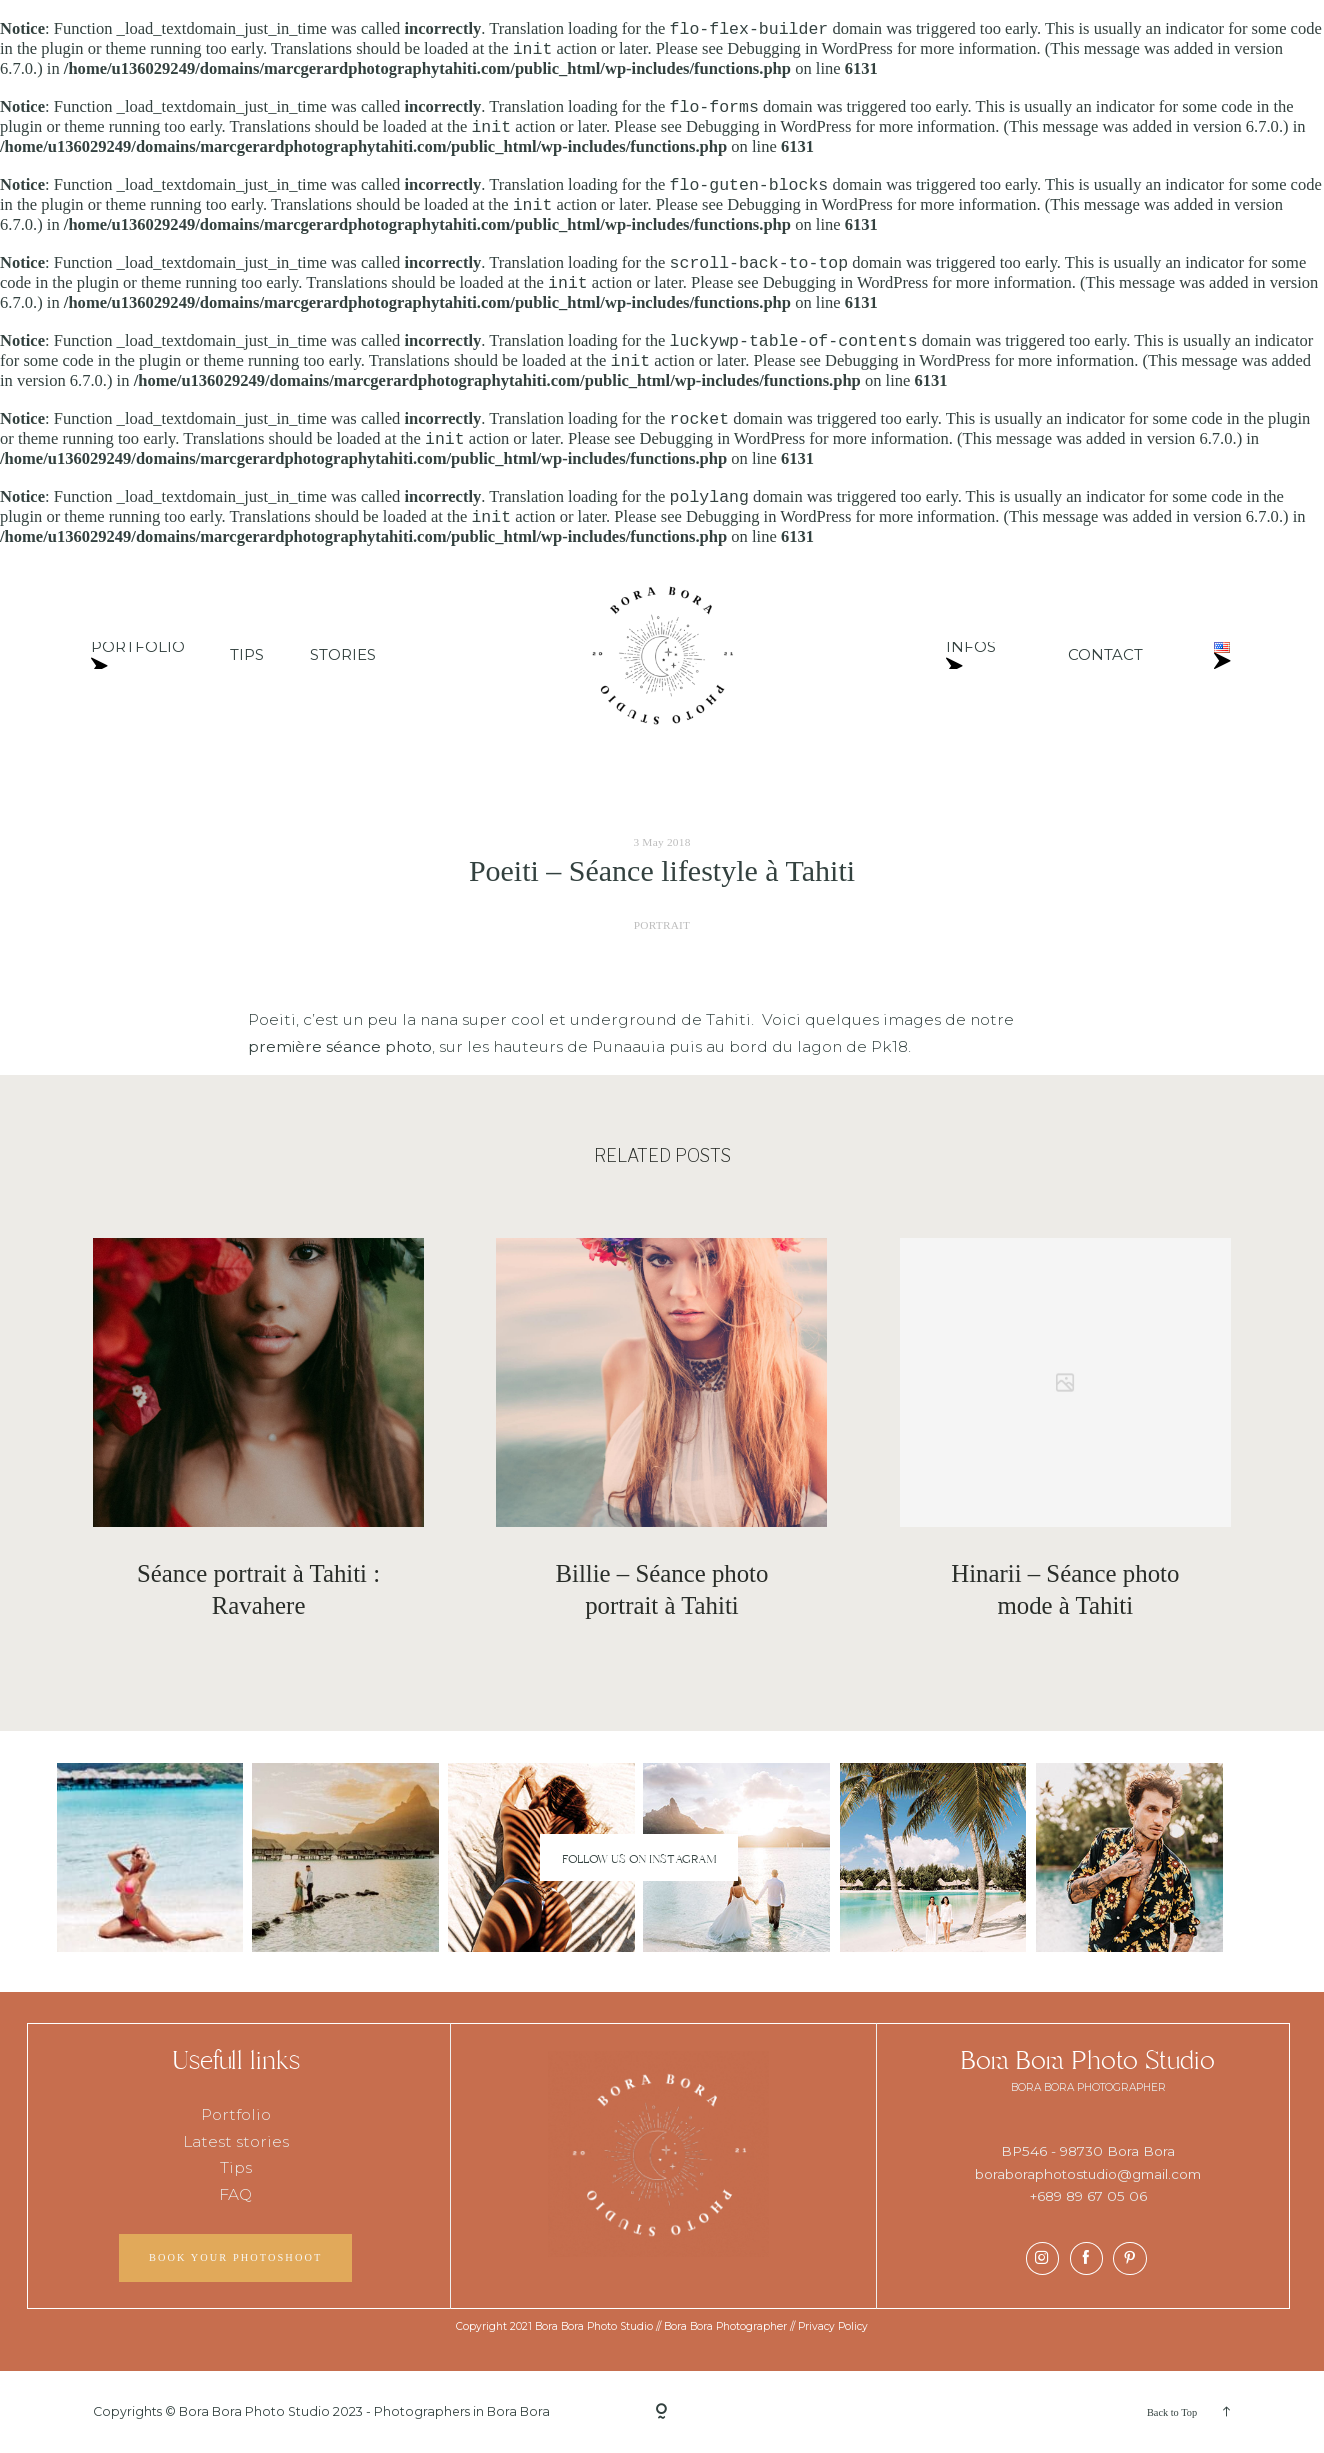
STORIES (343, 655)
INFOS (971, 655)
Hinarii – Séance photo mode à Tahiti (1065, 1589)
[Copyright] (662, 2412)
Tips (236, 2167)
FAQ (235, 2194)
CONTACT (1105, 655)
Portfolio (236, 2115)
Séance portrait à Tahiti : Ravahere (258, 1589)
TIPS (247, 655)
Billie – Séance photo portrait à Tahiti (661, 1589)
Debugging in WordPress (810, 49)
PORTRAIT (662, 925)
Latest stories (236, 2141)
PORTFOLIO (138, 655)
